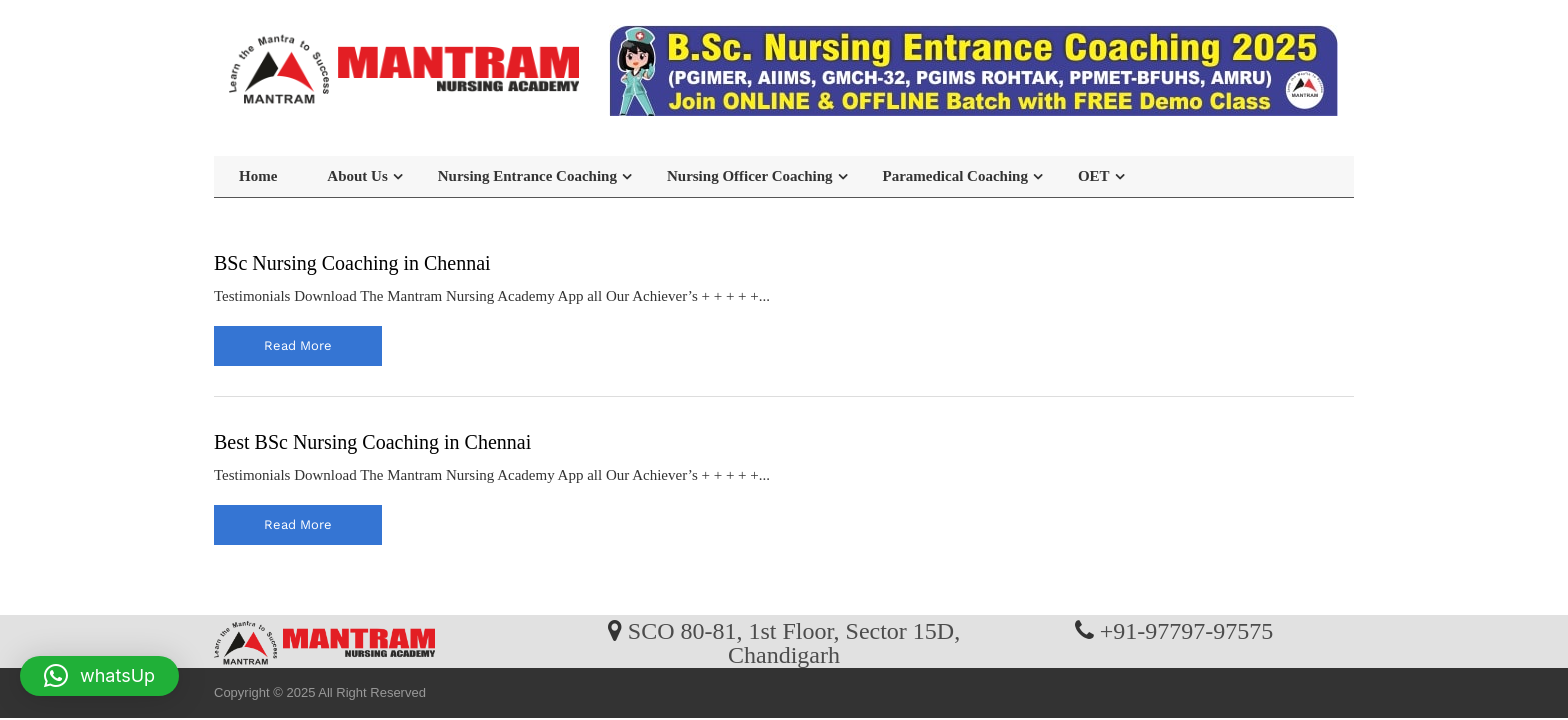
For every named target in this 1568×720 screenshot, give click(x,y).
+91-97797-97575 (1187, 630)
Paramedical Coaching (955, 176)
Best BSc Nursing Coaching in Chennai (372, 442)
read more (298, 345)
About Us (357, 176)
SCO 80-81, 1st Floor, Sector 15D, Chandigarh (794, 642)
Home (258, 176)
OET (1094, 176)
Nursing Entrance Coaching (527, 176)
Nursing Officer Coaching (750, 176)
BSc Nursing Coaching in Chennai (352, 263)
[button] (99, 676)
